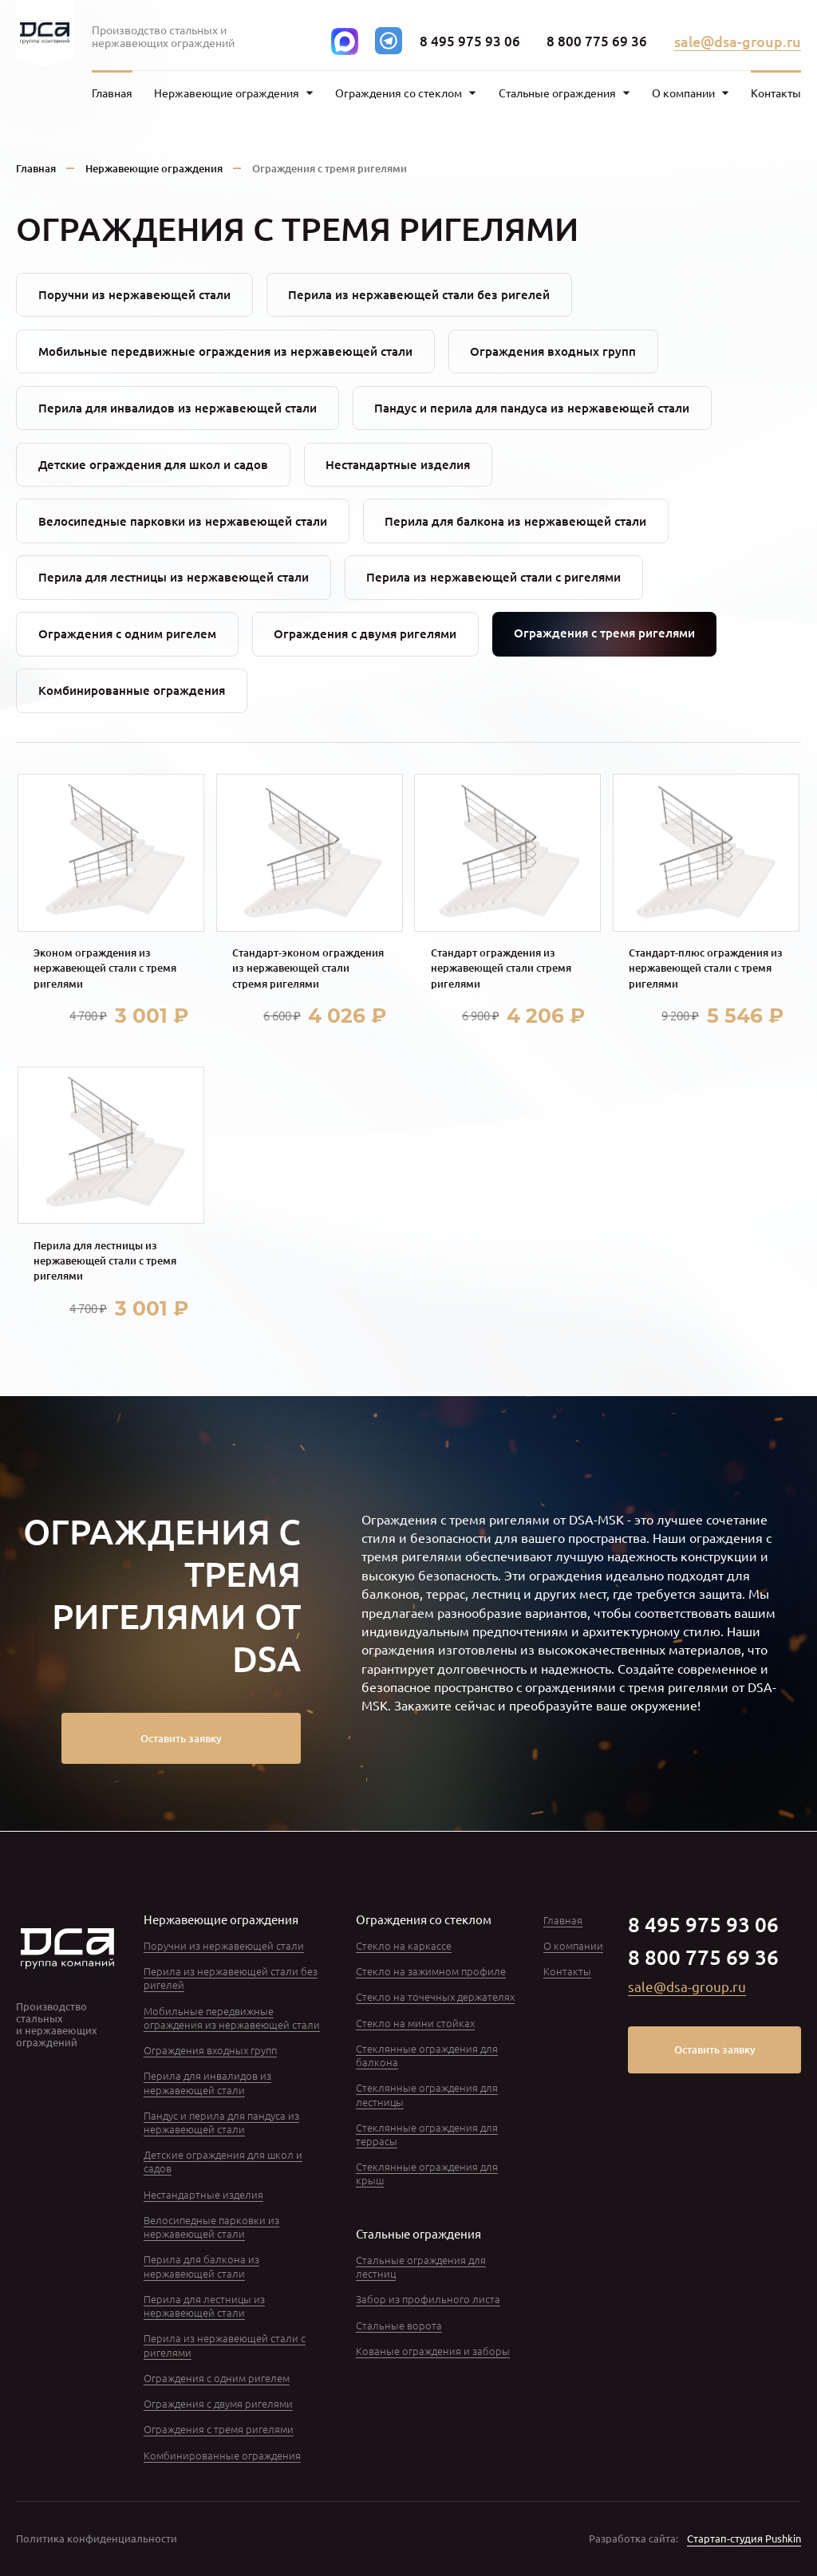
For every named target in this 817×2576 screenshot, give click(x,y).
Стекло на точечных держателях (435, 1996)
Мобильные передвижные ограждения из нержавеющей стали (225, 351)
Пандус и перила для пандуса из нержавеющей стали (531, 408)
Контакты (776, 93)
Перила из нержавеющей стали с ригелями (493, 577)
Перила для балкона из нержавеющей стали (515, 521)
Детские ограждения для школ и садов (153, 464)
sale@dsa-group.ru (737, 41)
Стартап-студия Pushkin (744, 2538)
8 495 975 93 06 (470, 41)
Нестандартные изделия (398, 464)
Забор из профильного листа (428, 2298)
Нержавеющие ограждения (154, 168)
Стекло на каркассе (404, 1945)
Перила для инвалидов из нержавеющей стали (177, 408)
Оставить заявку (181, 1738)
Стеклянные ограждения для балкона (427, 2055)
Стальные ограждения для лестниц (421, 2266)
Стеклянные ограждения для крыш (427, 2173)
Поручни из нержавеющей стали (134, 294)
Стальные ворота (399, 2325)
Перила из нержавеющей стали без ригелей (419, 294)
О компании (573, 1945)
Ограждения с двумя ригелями (365, 633)
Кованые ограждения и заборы (433, 2350)
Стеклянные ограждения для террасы (427, 2134)
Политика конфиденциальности (96, 2538)
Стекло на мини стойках (415, 2022)
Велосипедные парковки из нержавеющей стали (182, 521)
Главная (112, 93)
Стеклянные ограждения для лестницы (427, 2094)
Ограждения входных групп (553, 351)
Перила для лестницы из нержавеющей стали (173, 577)
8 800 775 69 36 (597, 41)
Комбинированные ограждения (131, 690)
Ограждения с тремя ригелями (219, 2428)
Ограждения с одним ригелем (127, 633)
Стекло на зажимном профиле (431, 1970)
